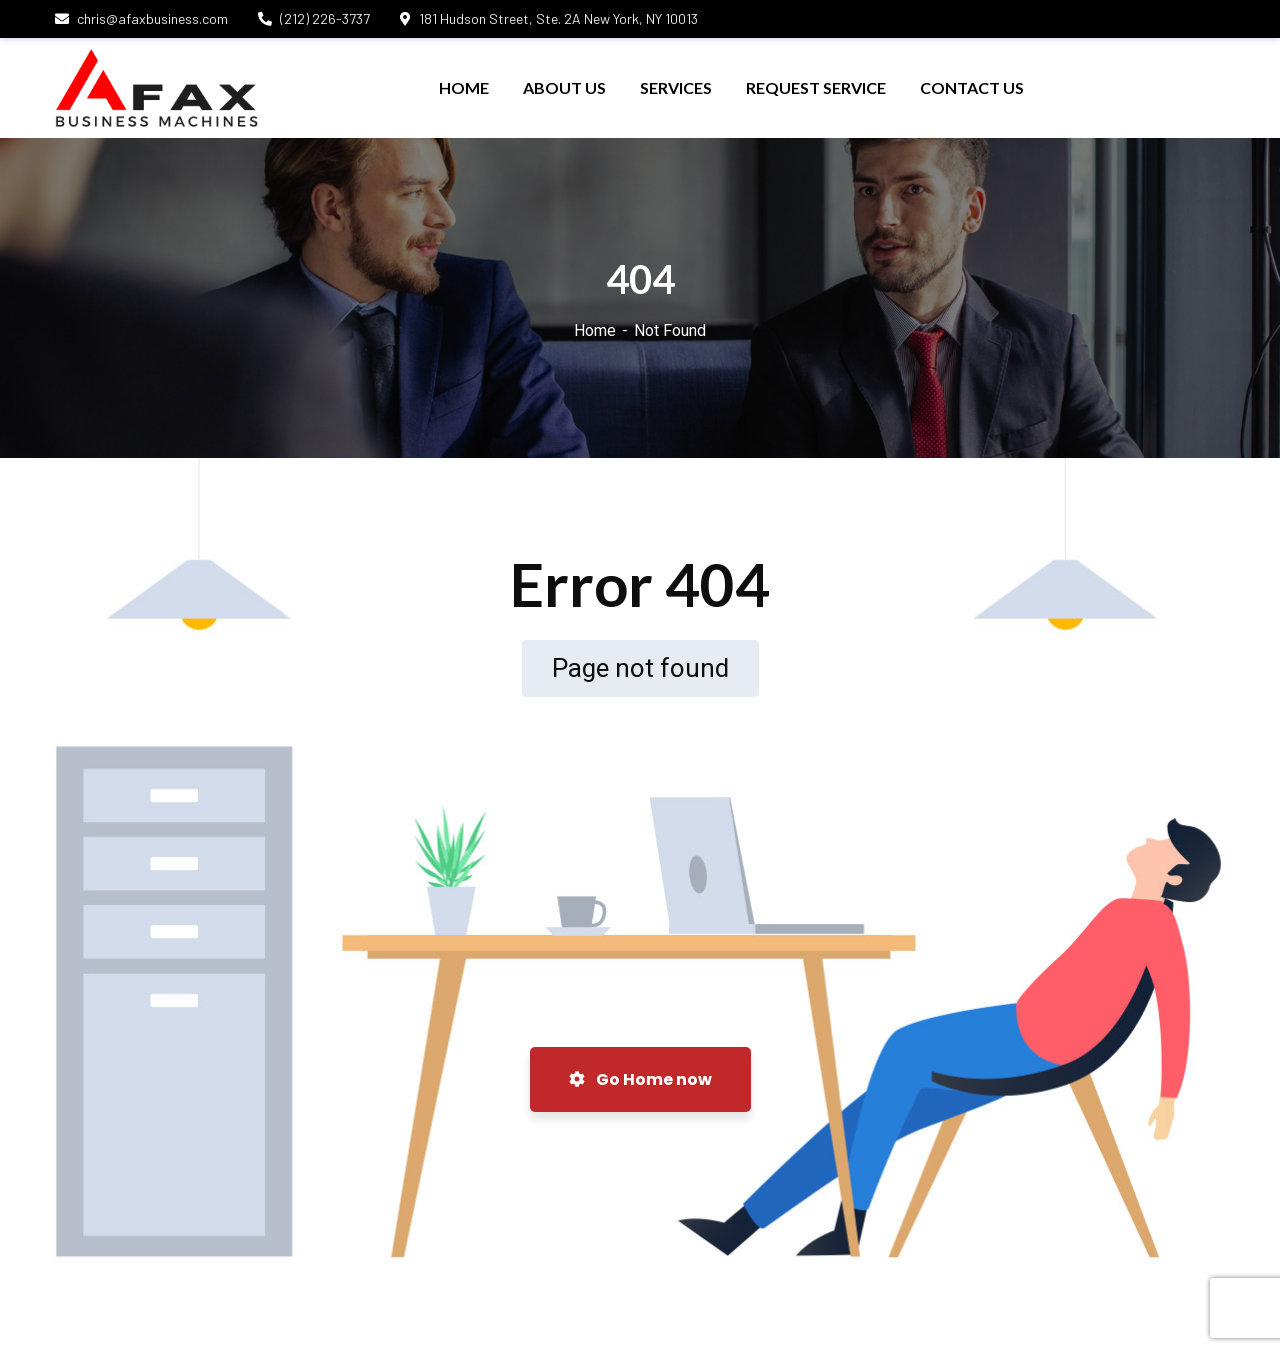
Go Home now (640, 1079)
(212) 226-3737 (314, 18)
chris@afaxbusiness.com (141, 18)
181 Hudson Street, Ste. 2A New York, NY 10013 (549, 18)
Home (595, 330)
